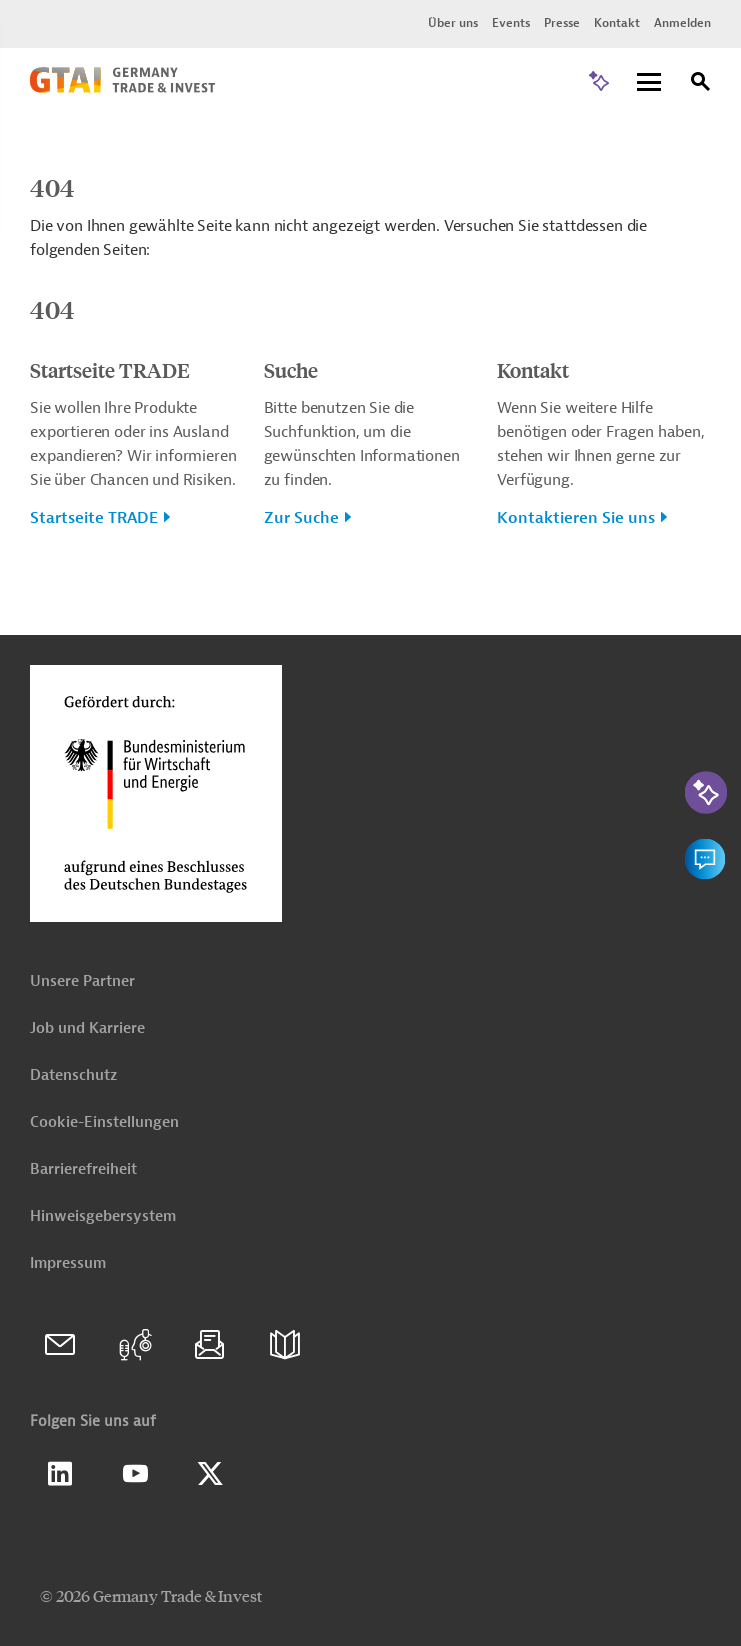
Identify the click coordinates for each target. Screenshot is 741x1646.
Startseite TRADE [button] (94, 518)
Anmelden (682, 23)
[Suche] (701, 84)
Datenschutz (73, 1075)
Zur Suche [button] (301, 518)
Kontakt (617, 23)
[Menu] (649, 83)
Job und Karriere (87, 1028)
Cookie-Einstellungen (104, 1122)
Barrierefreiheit (83, 1169)
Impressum (68, 1263)
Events (511, 23)
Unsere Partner (82, 981)
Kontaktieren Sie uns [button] (576, 518)
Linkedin (60, 1474)
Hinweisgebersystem (103, 1216)
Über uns (453, 23)
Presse (562, 23)
